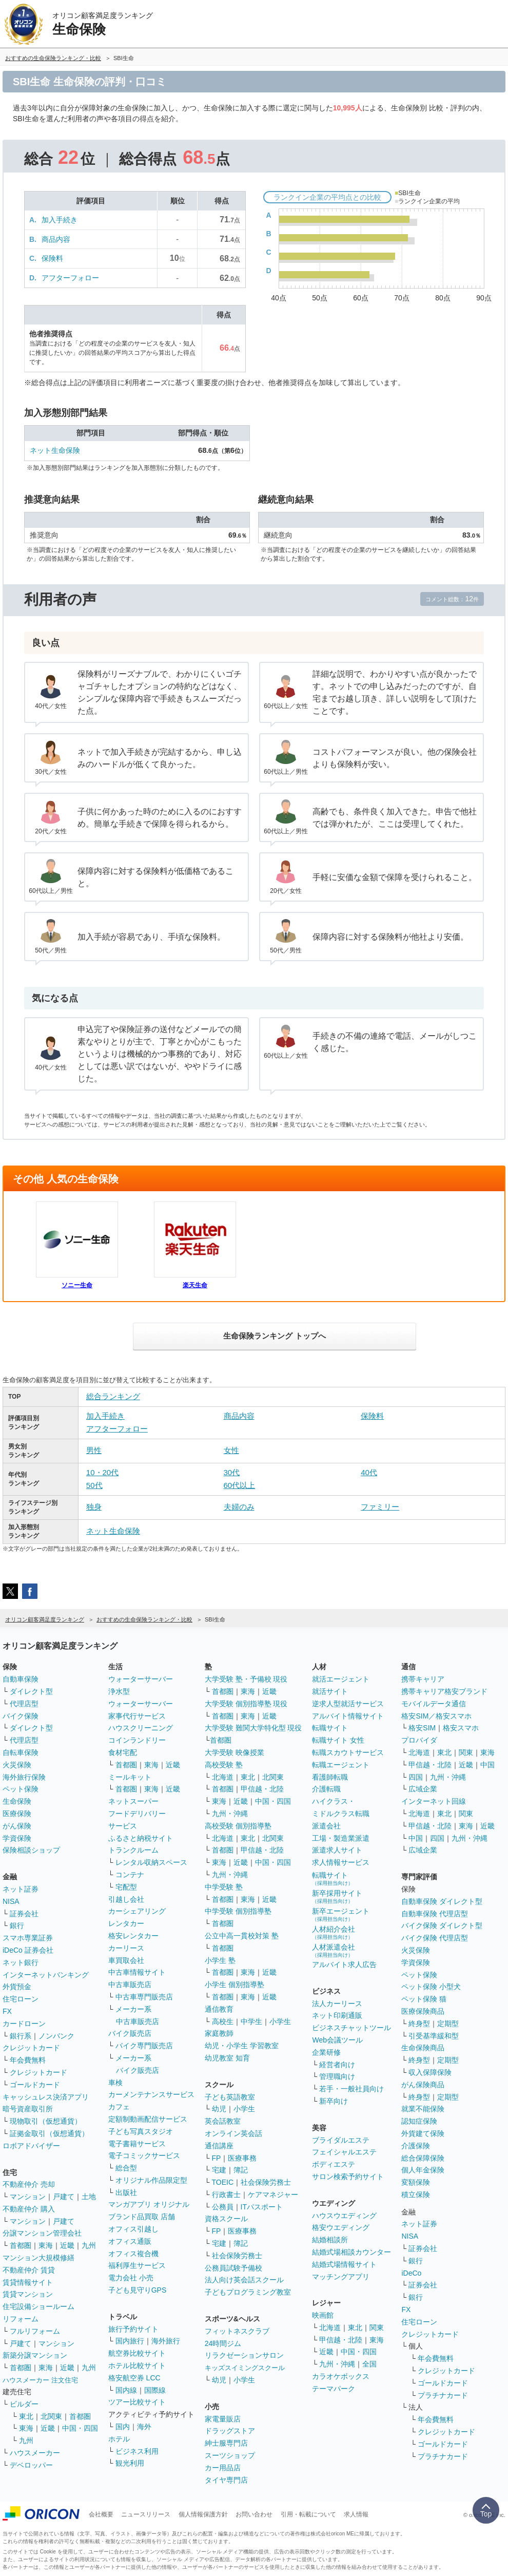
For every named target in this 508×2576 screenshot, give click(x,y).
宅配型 (126, 1887)
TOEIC (223, 2182)
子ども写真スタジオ (140, 2131)
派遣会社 (326, 1826)
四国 (415, 1777)
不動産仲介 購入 (29, 2209)
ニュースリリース (145, 2514)
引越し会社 (126, 1899)
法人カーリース (337, 2003)
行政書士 (226, 2194)
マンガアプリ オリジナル (148, 2204)
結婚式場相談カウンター (351, 2252)
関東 (376, 2327)
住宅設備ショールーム (38, 2306)
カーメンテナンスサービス (151, 2094)
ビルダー (24, 2404)
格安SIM (422, 1728)
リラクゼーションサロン (244, 2355)
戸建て (63, 2196)
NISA (11, 1901)
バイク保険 (20, 1716)
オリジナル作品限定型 (151, 2180)
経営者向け (337, 2064)
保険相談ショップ (31, 1850)
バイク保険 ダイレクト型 (441, 1925)
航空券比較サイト (137, 2353)
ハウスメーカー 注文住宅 (40, 2380)
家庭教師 (219, 2033)
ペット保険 (20, 1789)
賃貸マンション (28, 2294)
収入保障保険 (430, 2072)
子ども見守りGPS (137, 2290)
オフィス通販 (129, 2241)
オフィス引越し (133, 2229)
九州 (89, 2245)
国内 (122, 2426)
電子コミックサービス (144, 2155)
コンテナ (129, 1875)
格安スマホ (461, 1728)
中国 (487, 1765)
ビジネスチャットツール (351, 2028)
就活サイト (330, 1691)
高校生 (222, 2021)
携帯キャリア (422, 1679)
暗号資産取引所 (28, 2109)
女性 (231, 1450)
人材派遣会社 (333, 1950)
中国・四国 (80, 2428)
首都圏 (20, 2245)
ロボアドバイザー (31, 2146)
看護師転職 (330, 1777)
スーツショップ (230, 2455)
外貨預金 (17, 1986)
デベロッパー (31, 2465)
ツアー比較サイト (137, 2402)
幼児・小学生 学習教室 (242, 2045)
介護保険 (415, 2146)
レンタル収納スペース (151, 1862)
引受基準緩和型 (433, 2036)
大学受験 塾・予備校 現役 (246, 1679)
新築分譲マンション (35, 2355)
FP (216, 2158)
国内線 (126, 2390)
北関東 (51, 2416)
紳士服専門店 (226, 2443)
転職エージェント (340, 1765)
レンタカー (126, 1923)
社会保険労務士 (266, 2182)
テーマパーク (333, 2388)
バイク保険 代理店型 (434, 1938)
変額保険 (415, 2182)
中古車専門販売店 (144, 1997)
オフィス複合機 (133, 2253)
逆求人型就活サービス (348, 1704)
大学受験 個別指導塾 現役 (246, 1704)
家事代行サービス (137, 1716)
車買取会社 (126, 1960)
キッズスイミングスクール (245, 2368)
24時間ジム (223, 2343)
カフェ (119, 2107)
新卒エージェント (340, 1914)
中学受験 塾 (224, 1887)
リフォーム (20, 2319)
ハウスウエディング (344, 2215)
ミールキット (129, 1777)
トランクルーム (133, 1850)
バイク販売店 (129, 2033)
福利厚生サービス (137, 2265)
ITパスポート (262, 2207)
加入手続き (59, 220)
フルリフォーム (35, 2331)
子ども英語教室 (230, 2097)
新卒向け (333, 2101)
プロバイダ (419, 1740)
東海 (45, 2245)
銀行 (17, 1925)
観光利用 (129, 2463)
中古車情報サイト (137, 1972)
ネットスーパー (133, 1801)
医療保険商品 (422, 2011)
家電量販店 (223, 2419)
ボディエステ (333, 2164)
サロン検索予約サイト (348, 2176)
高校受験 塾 (224, 1765)
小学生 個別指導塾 (234, 1984)
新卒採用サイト (337, 1896)
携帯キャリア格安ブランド (444, 1691)
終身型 (419, 2023)
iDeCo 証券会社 (28, 1950)
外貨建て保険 (422, 2133)
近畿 (67, 2245)
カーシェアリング (137, 1911)
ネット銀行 (20, 1962)
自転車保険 (20, 1752)
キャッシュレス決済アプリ (46, 2097)
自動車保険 (20, 1679)
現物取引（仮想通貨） (46, 2121)
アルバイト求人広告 (344, 1964)
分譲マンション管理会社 (42, 2233)
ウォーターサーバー (140, 1679)
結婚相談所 (330, 2240)
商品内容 (56, 239)
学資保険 (17, 1838)
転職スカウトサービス (348, 1752)
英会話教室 (223, 2121)
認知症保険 (419, 2121)
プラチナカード (443, 2395)
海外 (144, 2426)
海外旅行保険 (24, 1777)
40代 (369, 1472)
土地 (89, 2196)
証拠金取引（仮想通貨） (49, 2133)
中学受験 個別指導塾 (238, 1911)
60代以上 (240, 1485)
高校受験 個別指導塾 (238, 1826)
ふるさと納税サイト (140, 1838)
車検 (115, 2082)
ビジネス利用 (137, 2451)
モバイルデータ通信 (433, 1704)
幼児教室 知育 (227, 2058)
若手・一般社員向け (351, 2089)
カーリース (126, 1948)
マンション (28, 2196)
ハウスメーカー (35, 2453)
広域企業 (422, 1789)
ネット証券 (20, 1889)
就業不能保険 (422, 2109)
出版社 (126, 2192)
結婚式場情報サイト (344, 2264)
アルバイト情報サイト (348, 1716)
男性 (94, 1450)
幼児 (219, 2109)
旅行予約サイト (133, 2329)
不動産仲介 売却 (29, 2184)
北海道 (222, 1777)
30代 (232, 1472)
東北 (26, 2416)
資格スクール (226, 2219)
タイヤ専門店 (226, 2480)
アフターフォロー (70, 278)
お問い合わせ (254, 2514)
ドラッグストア (230, 2431)
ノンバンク (56, 2036)
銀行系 (20, 2036)
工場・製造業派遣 (340, 1838)
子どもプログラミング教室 (248, 2292)
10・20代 (102, 1472)
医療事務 (242, 2158)
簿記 (240, 2170)
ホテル (119, 2439)
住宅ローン (20, 1999)
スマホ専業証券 (28, 1938)
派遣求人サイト (337, 1850)
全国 (369, 2364)
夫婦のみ (239, 1506)
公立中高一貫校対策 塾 (242, 1936)
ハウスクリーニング (140, 1728)
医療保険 (17, 1813)
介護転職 (326, 1789)
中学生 (251, 2021)
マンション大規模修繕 (38, 2258)
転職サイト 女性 (338, 1740)
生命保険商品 (422, 2048)
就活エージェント (340, 1679)
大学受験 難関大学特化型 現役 (253, 1728)
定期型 (448, 2023)
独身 (94, 1506)
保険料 (52, 258)
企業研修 (326, 2052)
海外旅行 (165, 2341)
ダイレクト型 (31, 1691)
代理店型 (24, 1704)
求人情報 (356, 2514)
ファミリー (380, 1506)
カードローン (24, 2023)
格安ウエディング (340, 2227)
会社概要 (101, 2514)
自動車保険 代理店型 (434, 1914)
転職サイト (330, 1728)
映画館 (323, 2315)
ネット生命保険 (55, 450)
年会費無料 (28, 2060)
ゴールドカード (35, 2085)
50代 (94, 1485)
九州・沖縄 (230, 1813)
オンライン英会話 (233, 2133)
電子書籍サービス (137, 2144)
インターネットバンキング (46, 1975)
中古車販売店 (129, 1984)
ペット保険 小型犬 (431, 1986)
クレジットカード (31, 2048)
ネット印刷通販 (337, 2015)
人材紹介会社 (333, 1932)
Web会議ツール (337, 2040)
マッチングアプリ (340, 2277)
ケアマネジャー (273, 2194)
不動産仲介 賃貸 (29, 2270)
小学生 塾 (220, 1960)
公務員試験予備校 (233, 2268)
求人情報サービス (340, 1862)
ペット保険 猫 (423, 1999)
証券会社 (24, 1914)
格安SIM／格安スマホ (436, 1716)
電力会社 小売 (130, 2278)
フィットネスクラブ (237, 2331)
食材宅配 (122, 1752)
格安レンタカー (133, 1936)
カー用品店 (223, 2468)
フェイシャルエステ (344, 2152)
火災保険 (17, 1765)
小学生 (280, 2021)
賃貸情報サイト (28, 2282)
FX (7, 2011)
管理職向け (337, 2076)
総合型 (126, 2168)
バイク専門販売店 (144, 2045)
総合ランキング (113, 1396)
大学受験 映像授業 (234, 1752)
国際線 (155, 2390)
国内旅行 (129, 2341)
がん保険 (17, 1826)
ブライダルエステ (340, 2140)
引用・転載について (308, 2514)
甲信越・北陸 (262, 1789)
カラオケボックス (340, 2376)
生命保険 (17, 1801)
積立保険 (415, 2194)
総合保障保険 (422, 2158)
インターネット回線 (433, 1801)
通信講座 (219, 2146)
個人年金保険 (422, 2170)
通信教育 (219, 2009)
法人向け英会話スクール (244, 2280)
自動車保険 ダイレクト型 (441, 1901)
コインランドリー (137, 1740)
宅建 (219, 2170)
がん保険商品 (422, 2085)
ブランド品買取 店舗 (141, 2216)
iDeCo (411, 2273)
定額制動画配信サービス (147, 2119)
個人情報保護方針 (203, 2514)
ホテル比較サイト (137, 2365)
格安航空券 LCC (134, 2378)
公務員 (222, 2207)
